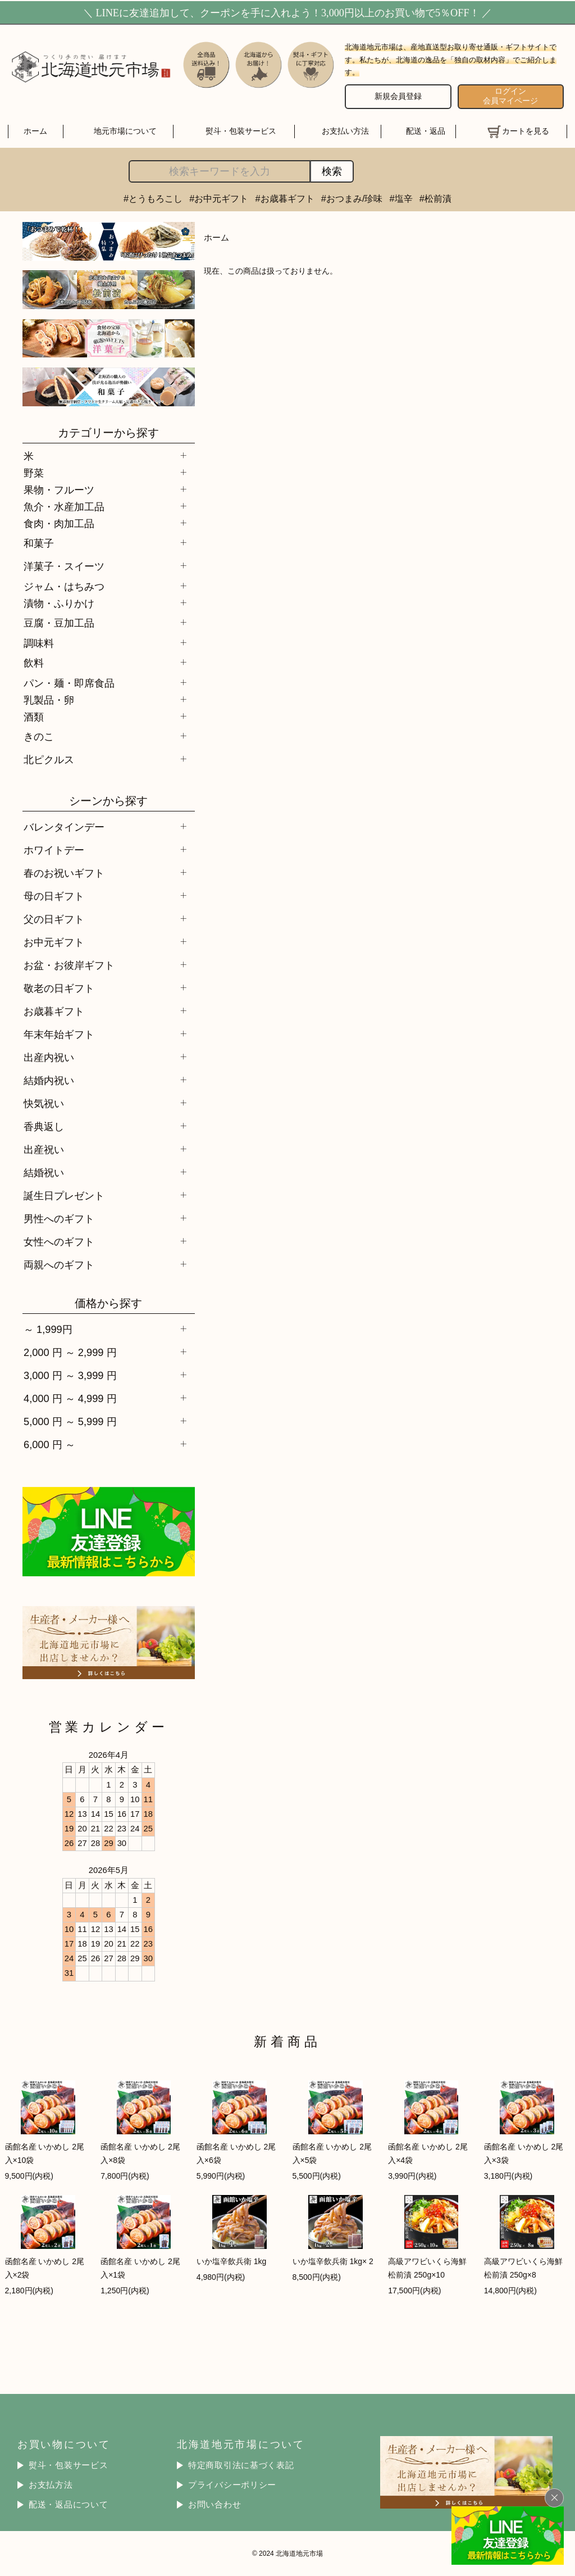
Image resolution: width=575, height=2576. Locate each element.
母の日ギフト (54, 896)
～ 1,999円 (48, 1329)
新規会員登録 (398, 96)
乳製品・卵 (49, 700)
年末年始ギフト (59, 1034)
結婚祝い (44, 1172)
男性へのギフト (59, 1218)
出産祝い (44, 1149)
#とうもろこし (153, 198)
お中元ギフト (54, 942)
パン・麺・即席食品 (69, 683)
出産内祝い (49, 1057)
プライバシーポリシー (232, 2484)
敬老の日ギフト (59, 988)
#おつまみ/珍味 (352, 198)
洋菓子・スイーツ (64, 566)
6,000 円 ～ (49, 1444)
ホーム (35, 130)
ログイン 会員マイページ (510, 96)
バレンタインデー (64, 827)
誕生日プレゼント (64, 1195)
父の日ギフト (54, 919)
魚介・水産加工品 (64, 507)
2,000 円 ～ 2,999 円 (70, 1352)
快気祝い (44, 1103)
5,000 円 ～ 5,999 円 (70, 1421)
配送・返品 (425, 130)
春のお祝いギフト (64, 873)
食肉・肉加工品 (59, 523)
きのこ (39, 736)
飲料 (34, 663)
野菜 (34, 473)
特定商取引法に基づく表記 (241, 2465)
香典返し (44, 1126)
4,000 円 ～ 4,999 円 (70, 1398)
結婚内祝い (49, 1080)
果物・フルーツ (59, 490)
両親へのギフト (59, 1265)
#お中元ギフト (218, 198)
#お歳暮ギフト (284, 198)
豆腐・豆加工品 (59, 623)
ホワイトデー (54, 850)
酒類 (34, 717)
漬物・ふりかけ (59, 603)
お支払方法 (51, 2484)
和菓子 (39, 543)
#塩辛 (401, 198)
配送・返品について (68, 2504)
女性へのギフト (59, 1242)
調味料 (39, 643)
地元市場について (125, 130)
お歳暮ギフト (54, 1011)
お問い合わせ (214, 2504)
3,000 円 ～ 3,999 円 (70, 1375)
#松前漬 (435, 198)
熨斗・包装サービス (241, 130)
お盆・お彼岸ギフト (69, 965)
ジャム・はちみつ (64, 586)
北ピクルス (49, 759)
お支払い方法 (345, 130)
